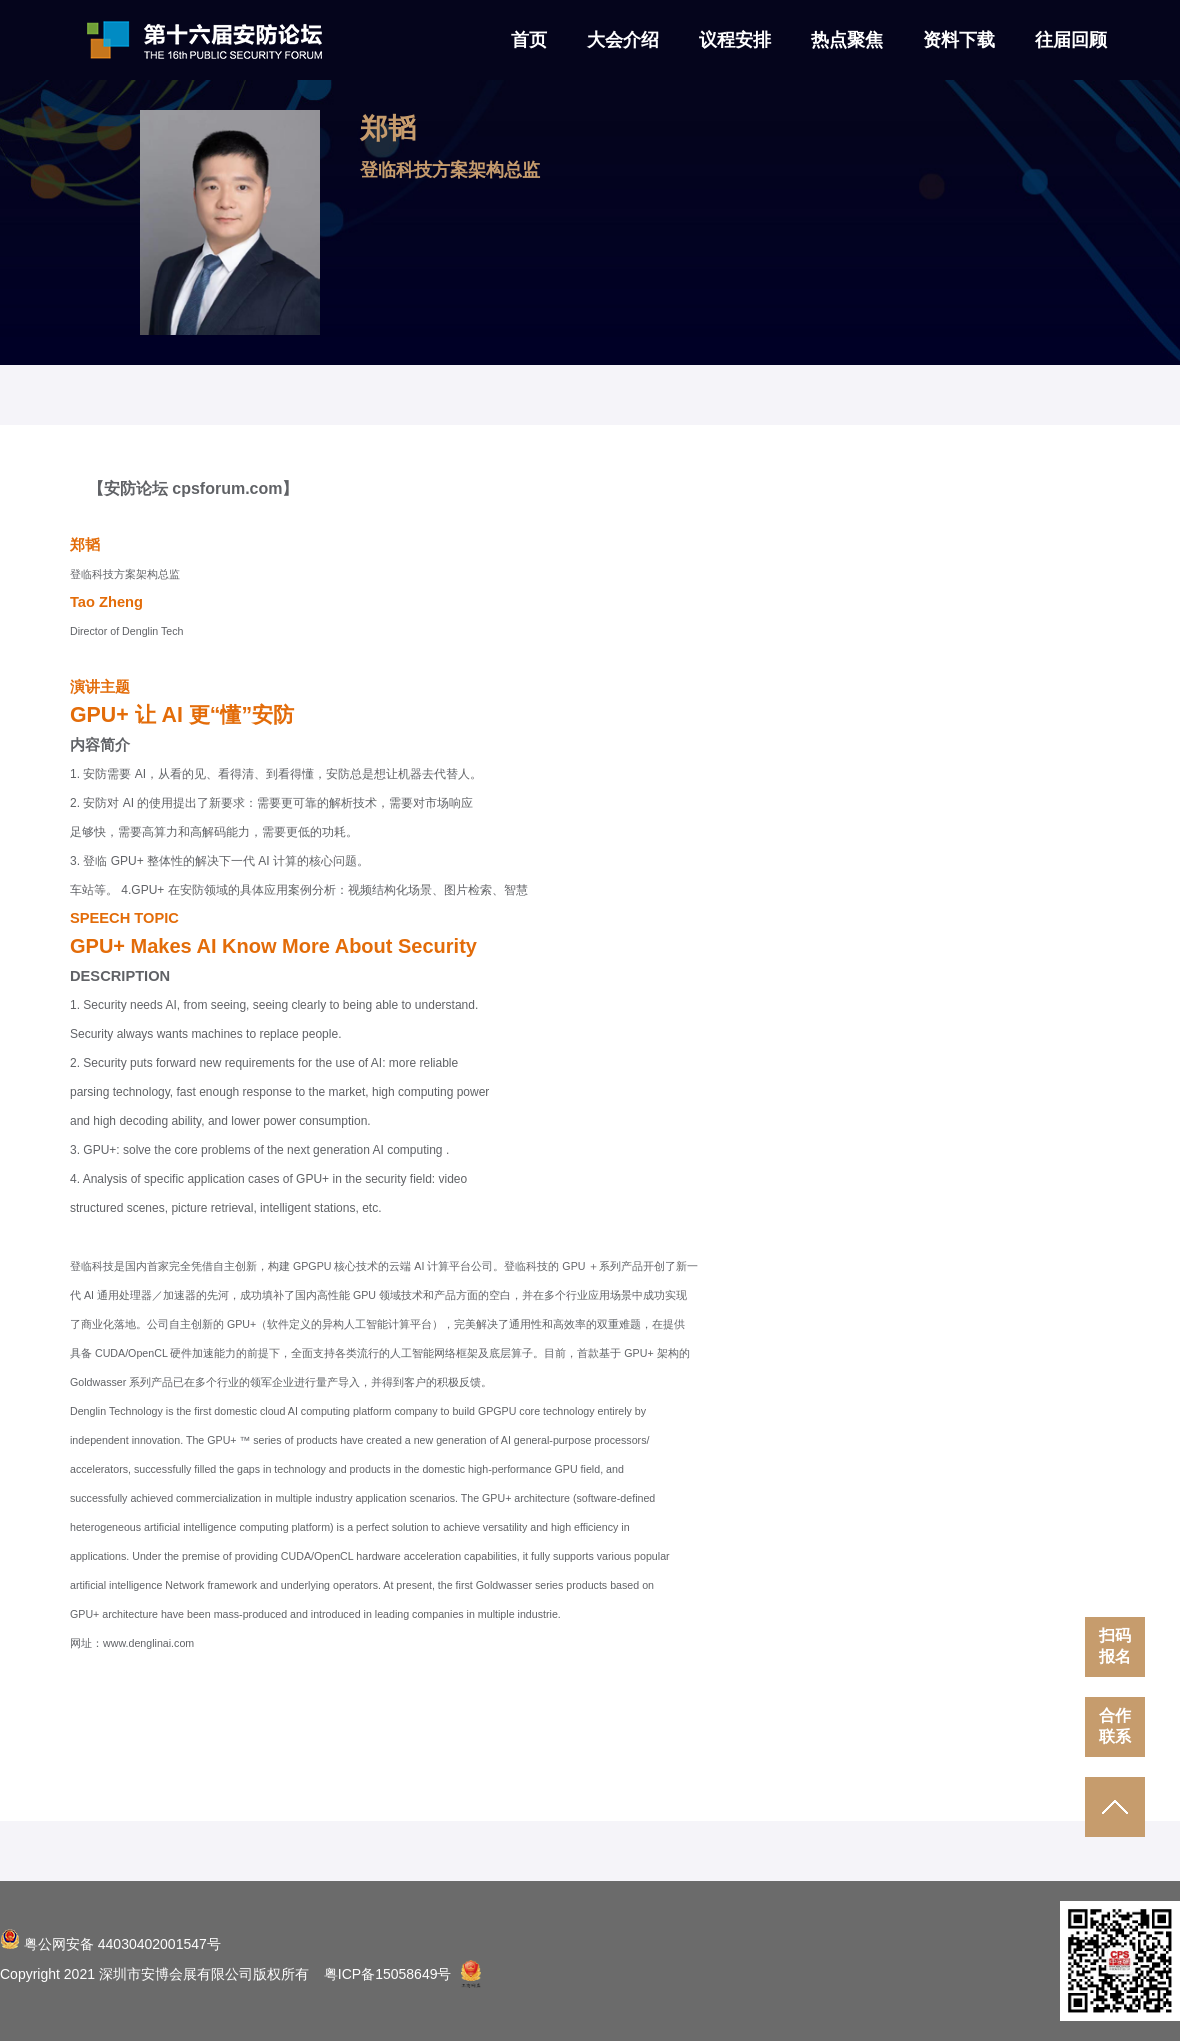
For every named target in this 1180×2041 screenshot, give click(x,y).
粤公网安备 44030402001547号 (110, 1944)
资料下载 (959, 40)
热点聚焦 (847, 40)
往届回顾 (1071, 40)
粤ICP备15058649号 (388, 1974)
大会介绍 (623, 40)
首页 (529, 40)
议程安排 (735, 40)
